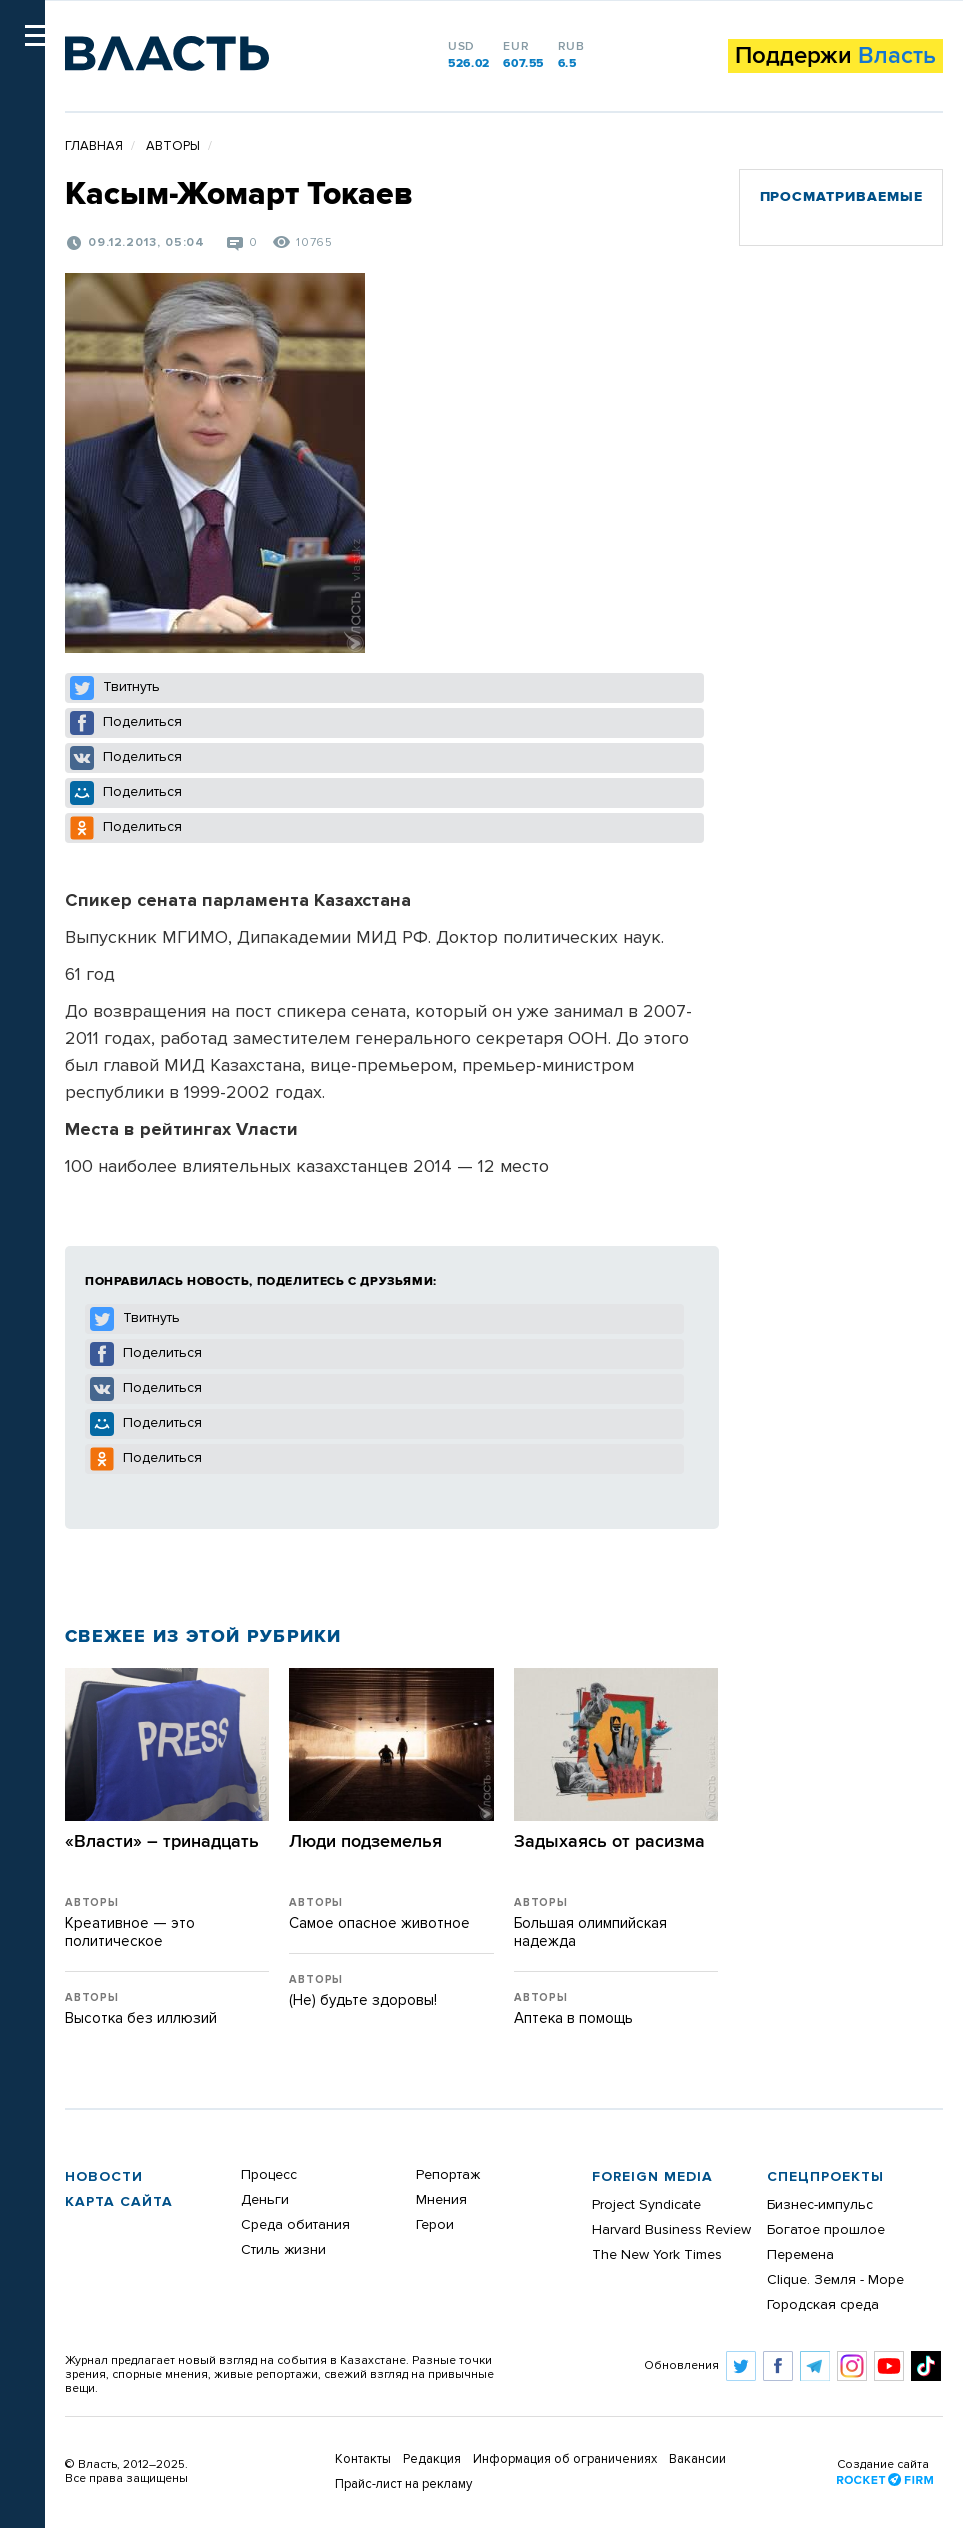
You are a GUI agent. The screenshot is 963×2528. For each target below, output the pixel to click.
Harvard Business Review (671, 2230)
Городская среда (823, 2305)
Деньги (265, 2200)
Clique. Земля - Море (835, 2280)
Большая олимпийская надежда (590, 1932)
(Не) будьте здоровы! (363, 2000)
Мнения (441, 2200)
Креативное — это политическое (130, 1932)
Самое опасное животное (379, 1923)
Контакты (363, 2459)
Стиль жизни (283, 2250)
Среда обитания (295, 2225)
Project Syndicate (646, 2205)
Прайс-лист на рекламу (403, 2484)
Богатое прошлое (826, 2230)
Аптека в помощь (573, 2018)
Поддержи (835, 56)
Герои (435, 2225)
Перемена (800, 2255)
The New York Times (657, 2255)
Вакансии (697, 2459)
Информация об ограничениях (565, 2459)
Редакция (432, 2459)
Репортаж (448, 2175)
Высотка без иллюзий (141, 2018)
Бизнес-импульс (820, 2205)
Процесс (269, 2175)
